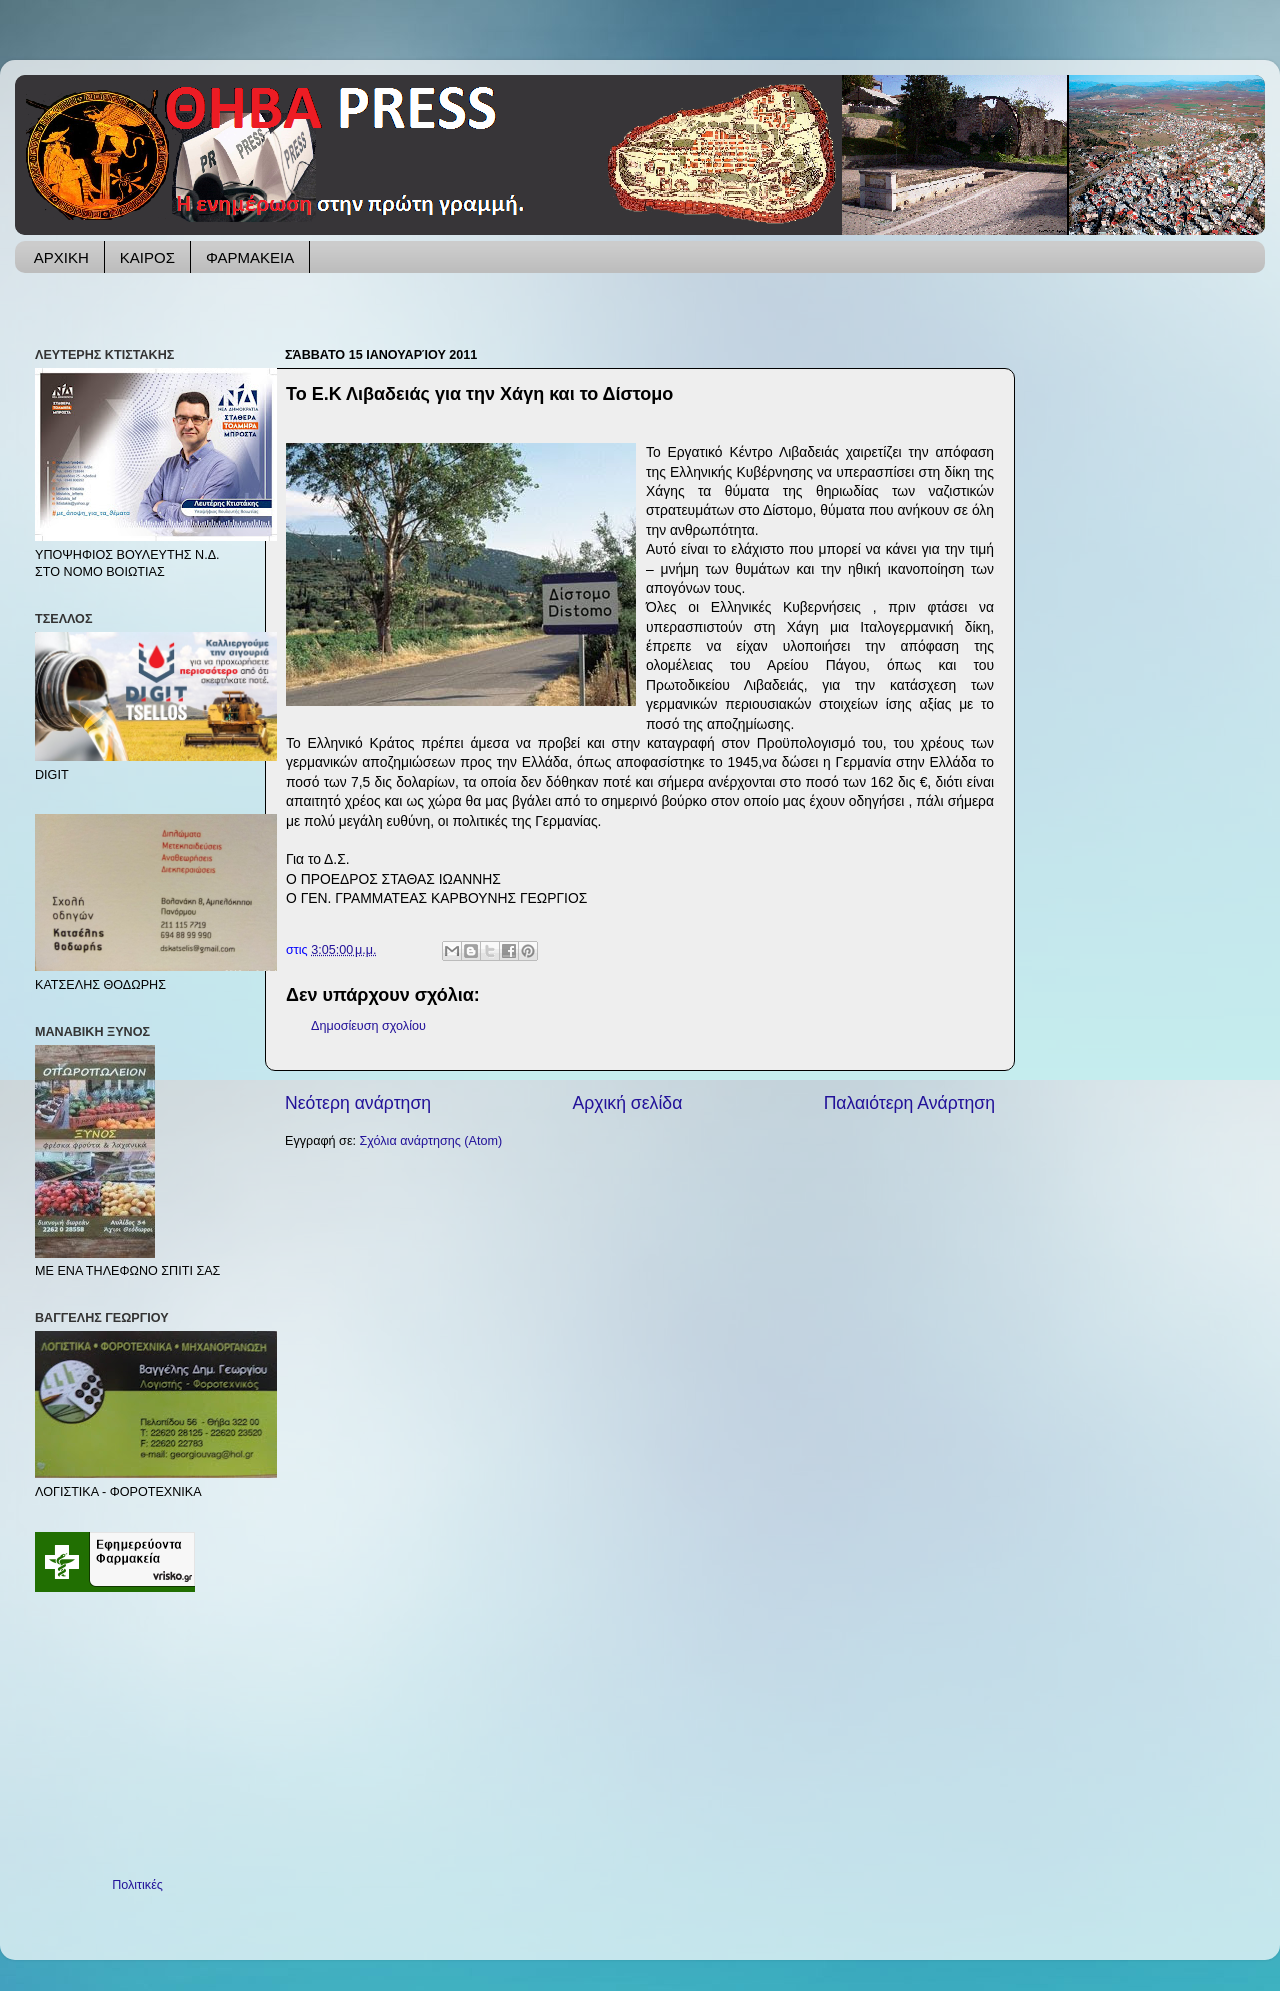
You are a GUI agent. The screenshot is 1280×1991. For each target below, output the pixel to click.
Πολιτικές (137, 1885)
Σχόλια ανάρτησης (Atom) (431, 1141)
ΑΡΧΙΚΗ (61, 257)
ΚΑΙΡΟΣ (147, 257)
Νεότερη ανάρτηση (358, 1103)
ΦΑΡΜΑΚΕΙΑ (250, 257)
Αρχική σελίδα (627, 1103)
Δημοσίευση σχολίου (368, 1026)
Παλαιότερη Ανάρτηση (909, 1103)
